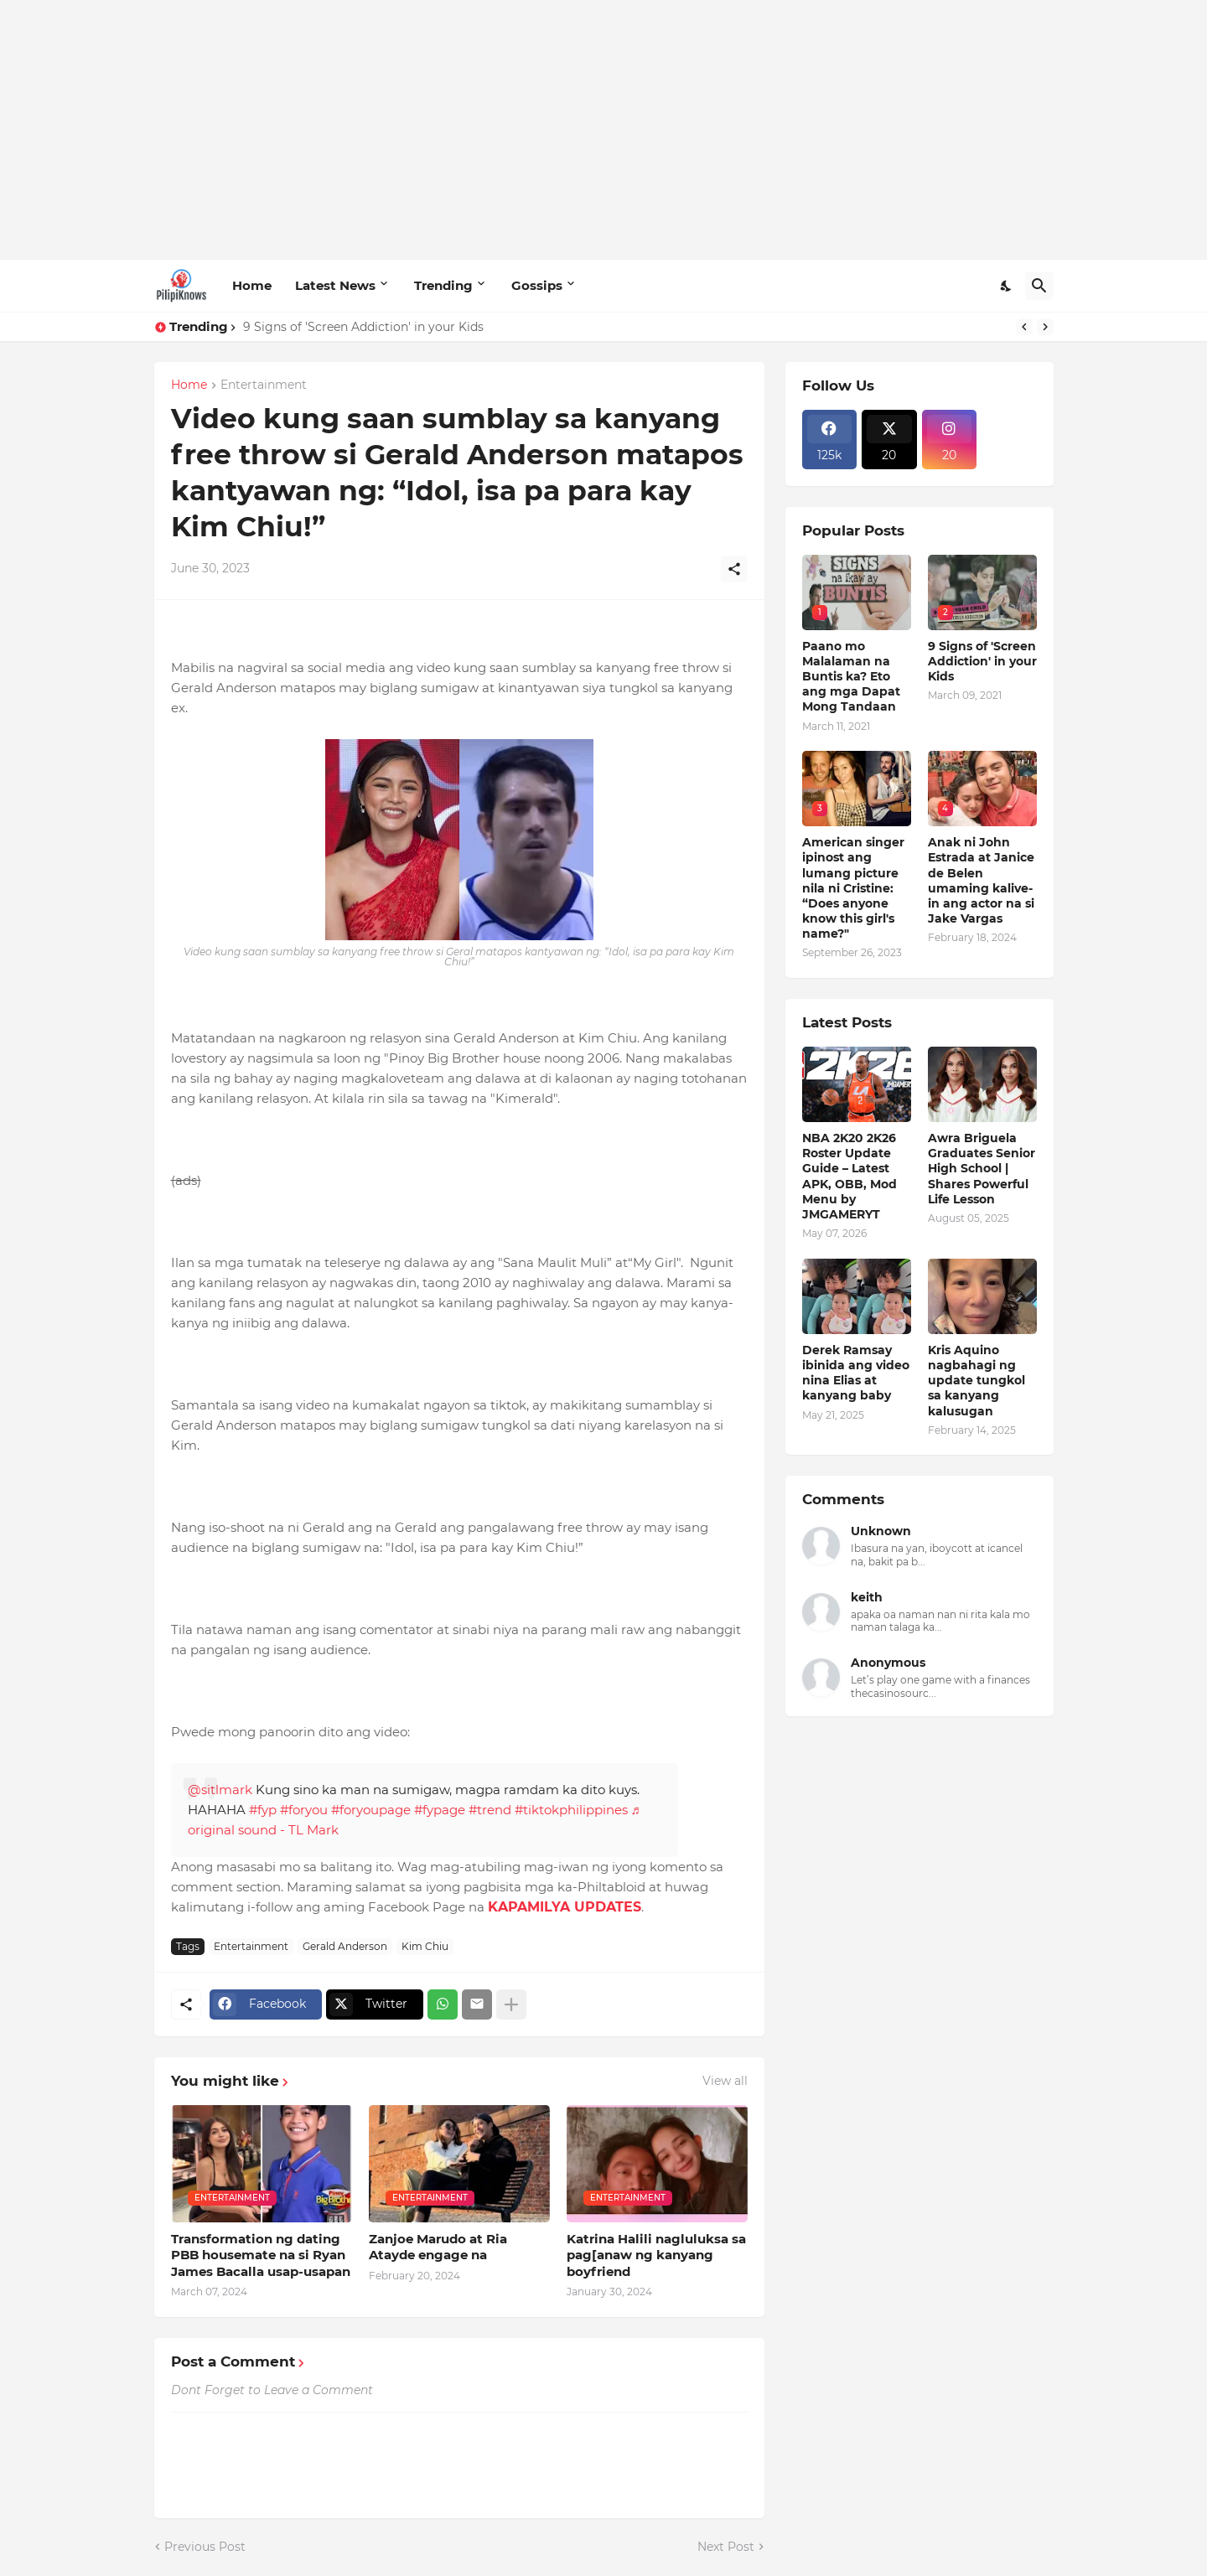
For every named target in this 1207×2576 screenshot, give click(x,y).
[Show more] (511, 2004)
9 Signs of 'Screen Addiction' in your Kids (363, 326)
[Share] (734, 569)
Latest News (335, 285)
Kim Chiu (424, 1946)
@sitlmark (220, 1790)
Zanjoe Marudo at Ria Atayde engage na (438, 2247)
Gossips (536, 285)
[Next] (1045, 326)
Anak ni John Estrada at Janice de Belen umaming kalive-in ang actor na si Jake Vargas (981, 880)
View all (725, 2081)
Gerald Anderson (345, 1946)
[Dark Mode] (1006, 286)
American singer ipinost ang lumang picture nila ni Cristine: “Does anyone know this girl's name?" (853, 888)
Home (252, 285)
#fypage (439, 1810)
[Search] (1039, 286)
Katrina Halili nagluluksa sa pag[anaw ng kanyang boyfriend (656, 2255)
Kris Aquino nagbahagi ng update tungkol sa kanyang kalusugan (976, 1380)
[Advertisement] (604, 130)
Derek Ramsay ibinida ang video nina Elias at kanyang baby (855, 1373)
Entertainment (263, 385)
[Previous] (1024, 326)
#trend (490, 1810)
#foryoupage (371, 1810)
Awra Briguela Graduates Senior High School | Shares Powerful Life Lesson (981, 1168)
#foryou (304, 1810)
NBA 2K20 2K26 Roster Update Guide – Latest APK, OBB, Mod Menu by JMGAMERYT (849, 1176)
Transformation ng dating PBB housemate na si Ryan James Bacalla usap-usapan (260, 2255)
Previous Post (205, 2546)
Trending (443, 285)
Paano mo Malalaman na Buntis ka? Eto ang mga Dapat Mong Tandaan (851, 677)
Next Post (725, 2546)
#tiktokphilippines (571, 1810)
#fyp (263, 1810)
